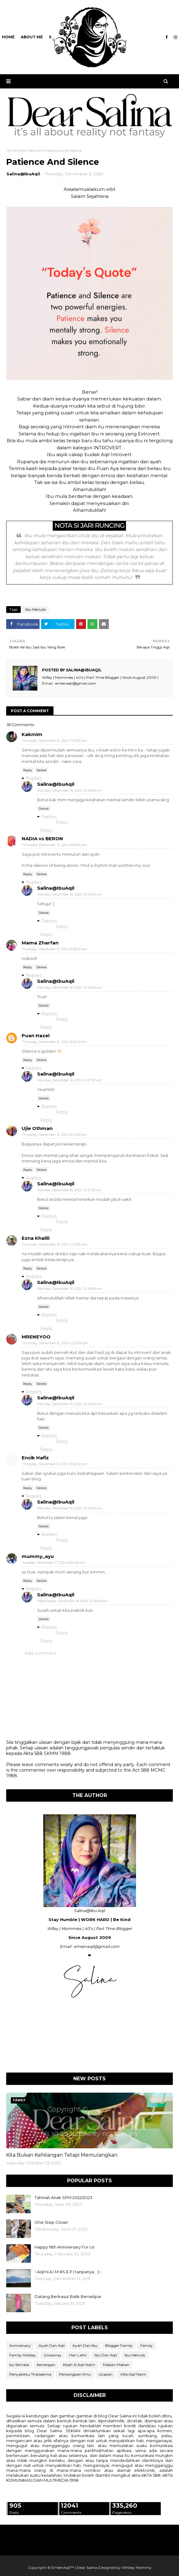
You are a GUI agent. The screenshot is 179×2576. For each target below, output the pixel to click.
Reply (27, 770)
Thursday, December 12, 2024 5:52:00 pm (54, 1464)
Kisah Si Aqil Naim (79, 2364)
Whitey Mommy (136, 2567)
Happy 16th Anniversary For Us (64, 2246)
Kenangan (46, 2364)
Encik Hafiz (35, 1458)
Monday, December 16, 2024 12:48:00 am (69, 1288)
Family (146, 2345)
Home (11, 150)
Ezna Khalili (35, 1238)
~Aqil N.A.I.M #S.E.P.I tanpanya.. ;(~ (68, 2271)
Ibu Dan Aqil (106, 2355)
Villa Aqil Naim (133, 2374)
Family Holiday (22, 2355)
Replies (33, 778)
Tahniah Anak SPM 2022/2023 (63, 2197)
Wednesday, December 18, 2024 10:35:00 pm (72, 1601)
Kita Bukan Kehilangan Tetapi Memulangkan (61, 2155)
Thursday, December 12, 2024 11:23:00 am (54, 1244)
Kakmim (32, 734)
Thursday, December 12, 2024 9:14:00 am (54, 1134)
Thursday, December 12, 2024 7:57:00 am (54, 740)
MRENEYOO (36, 1337)
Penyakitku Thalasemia (30, 2374)
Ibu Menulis (31, 150)
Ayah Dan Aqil (52, 2345)
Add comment (41, 1653)
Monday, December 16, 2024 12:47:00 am (69, 1080)
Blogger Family (119, 2345)
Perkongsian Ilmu (75, 2374)
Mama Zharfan (40, 943)
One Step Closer (51, 2222)
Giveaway (53, 2355)
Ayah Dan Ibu (84, 2345)
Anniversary (20, 2345)
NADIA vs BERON (42, 838)
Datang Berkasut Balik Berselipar (68, 2296)
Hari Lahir (78, 2355)
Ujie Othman (37, 1128)
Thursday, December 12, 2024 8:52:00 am (54, 1042)
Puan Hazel (35, 1035)
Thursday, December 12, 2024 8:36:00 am (54, 949)
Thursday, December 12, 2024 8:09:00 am (54, 845)
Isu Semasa (19, 2364)
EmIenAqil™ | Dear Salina (74, 2567)
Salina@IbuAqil (23, 173)
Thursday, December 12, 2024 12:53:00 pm (55, 1343)
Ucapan (106, 2374)
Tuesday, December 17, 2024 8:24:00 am (53, 1562)
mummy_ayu (38, 1556)
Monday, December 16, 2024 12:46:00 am (69, 790)
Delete (41, 770)
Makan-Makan (116, 2364)
